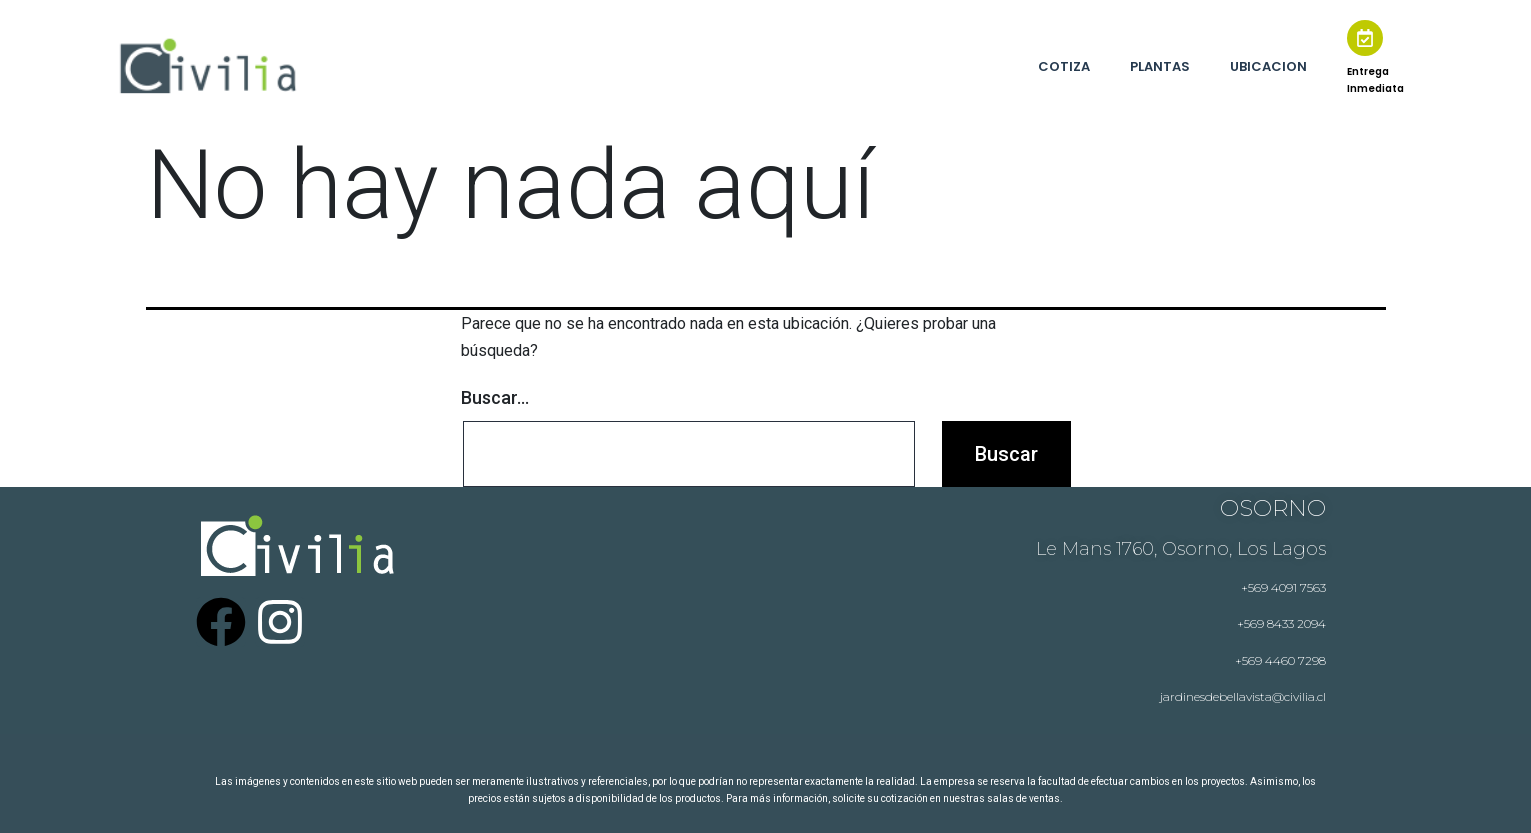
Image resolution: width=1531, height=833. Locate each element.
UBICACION (1268, 66)
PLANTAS (1160, 66)
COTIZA (1064, 66)
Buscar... (495, 397)
